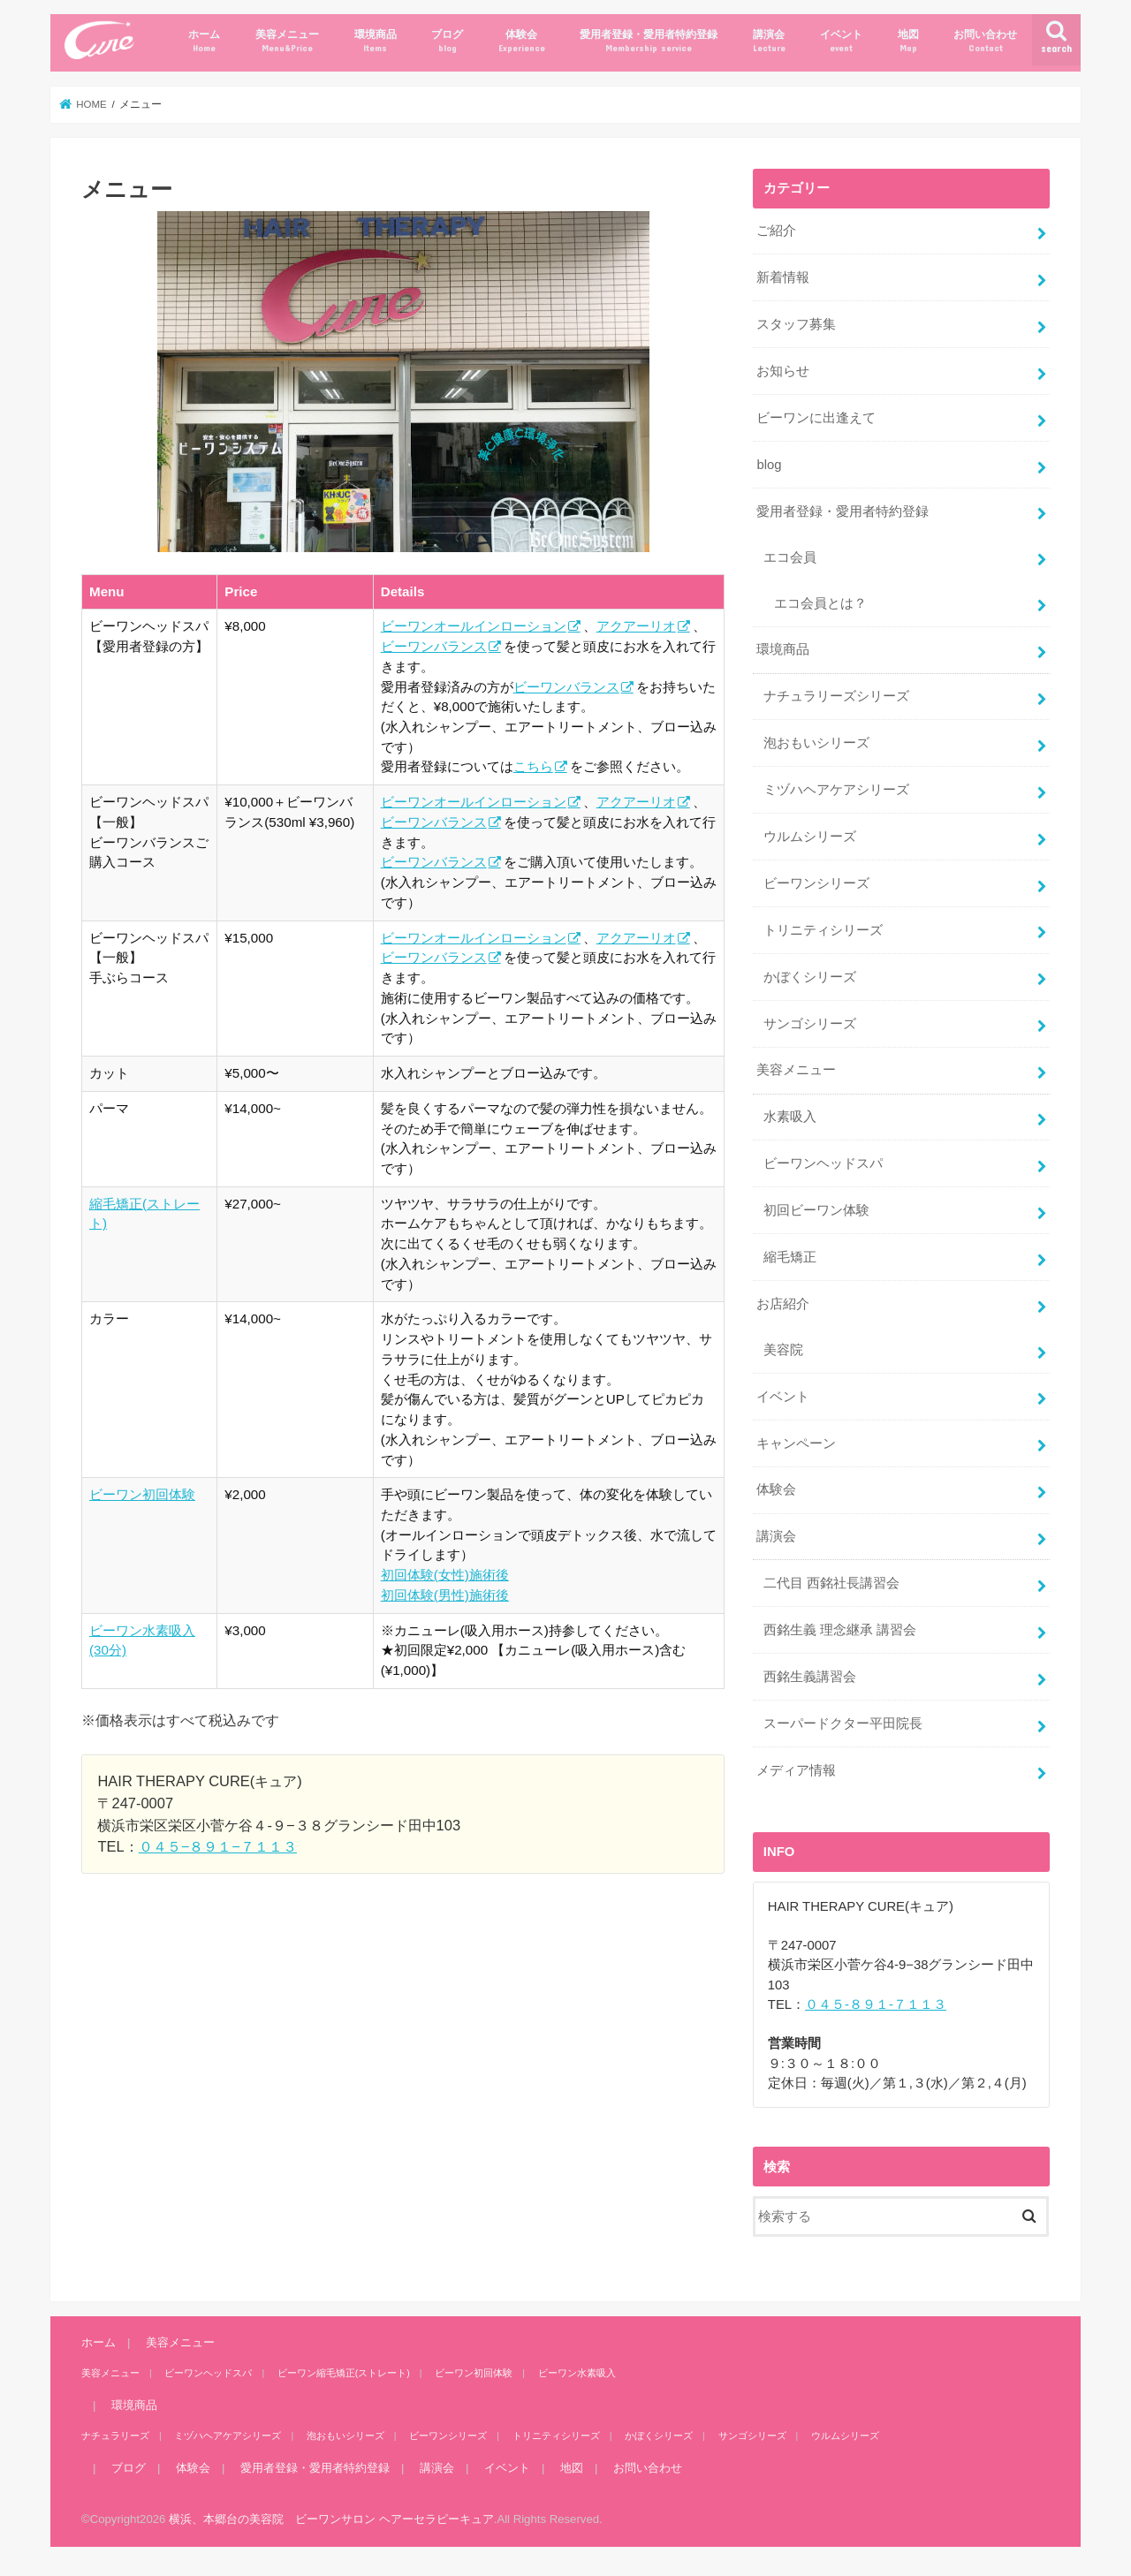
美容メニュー (287, 41)
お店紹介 (782, 1304)
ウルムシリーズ (809, 837)
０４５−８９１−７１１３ (218, 1846)
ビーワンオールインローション (473, 625)
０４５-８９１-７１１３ (875, 2004)
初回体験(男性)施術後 (445, 1594)
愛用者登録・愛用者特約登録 (648, 41)
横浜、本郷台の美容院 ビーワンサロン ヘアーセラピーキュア (331, 2519)
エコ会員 (789, 557)
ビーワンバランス (434, 646)
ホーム (204, 41)
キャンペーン (796, 1443)
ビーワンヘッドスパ (823, 1163)
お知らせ (782, 371)
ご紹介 (776, 231)
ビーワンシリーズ (816, 883)
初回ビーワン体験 (816, 1210)
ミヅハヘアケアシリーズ (836, 790)
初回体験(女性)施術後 (445, 1574)
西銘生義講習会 (809, 1677)
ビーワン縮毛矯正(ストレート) (343, 2373)
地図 (908, 41)
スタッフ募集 (796, 324)
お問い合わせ (985, 41)
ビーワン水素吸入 (577, 2373)
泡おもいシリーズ (816, 743)
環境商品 (375, 41)
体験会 (521, 41)
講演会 (769, 41)
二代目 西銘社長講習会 (831, 1583)
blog (768, 465)
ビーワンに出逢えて (816, 418)
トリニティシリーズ (823, 930)
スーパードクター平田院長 (842, 1723)
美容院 (783, 1350)
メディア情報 (796, 1770)
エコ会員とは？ (820, 603)
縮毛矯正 (789, 1257)
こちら (533, 766)
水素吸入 (789, 1117)
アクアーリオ (636, 625)
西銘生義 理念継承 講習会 (839, 1630)
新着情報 (782, 277)
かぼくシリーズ (809, 977)
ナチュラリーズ (115, 2435)
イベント (841, 41)
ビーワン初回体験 (142, 1494)
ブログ (447, 41)
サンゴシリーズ (809, 1024)
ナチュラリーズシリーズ (836, 696)
